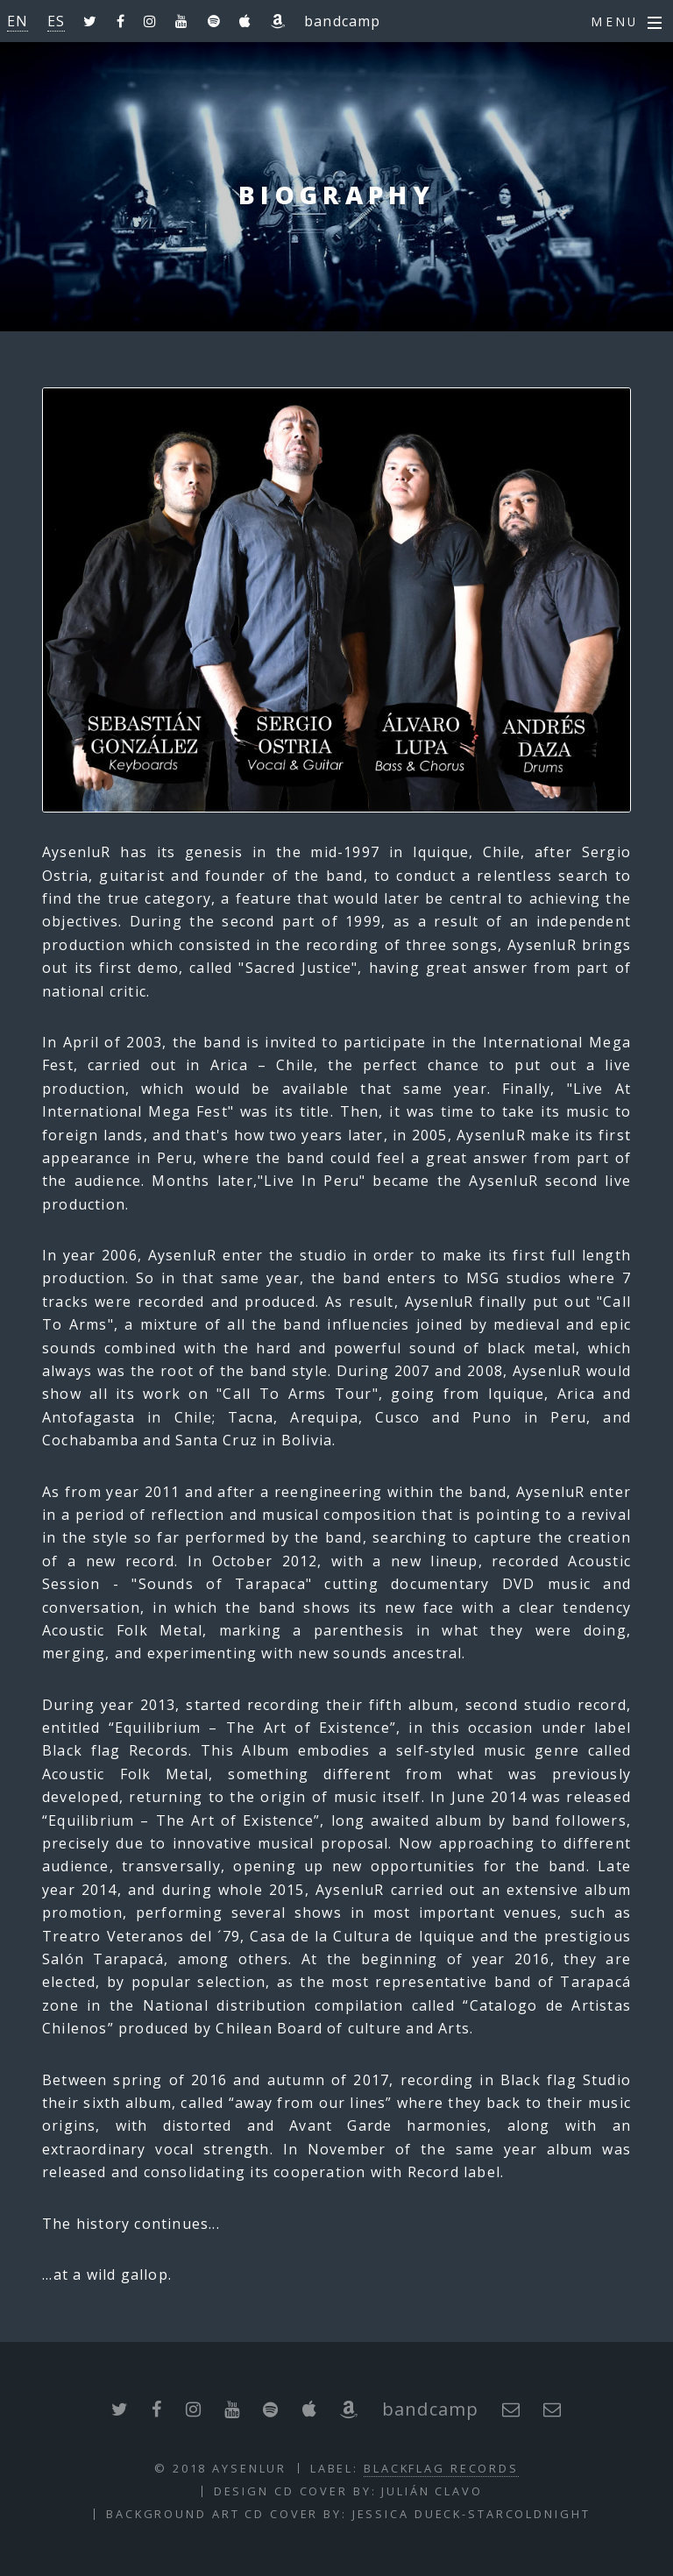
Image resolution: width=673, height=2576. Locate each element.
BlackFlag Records (441, 2468)
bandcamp (342, 21)
